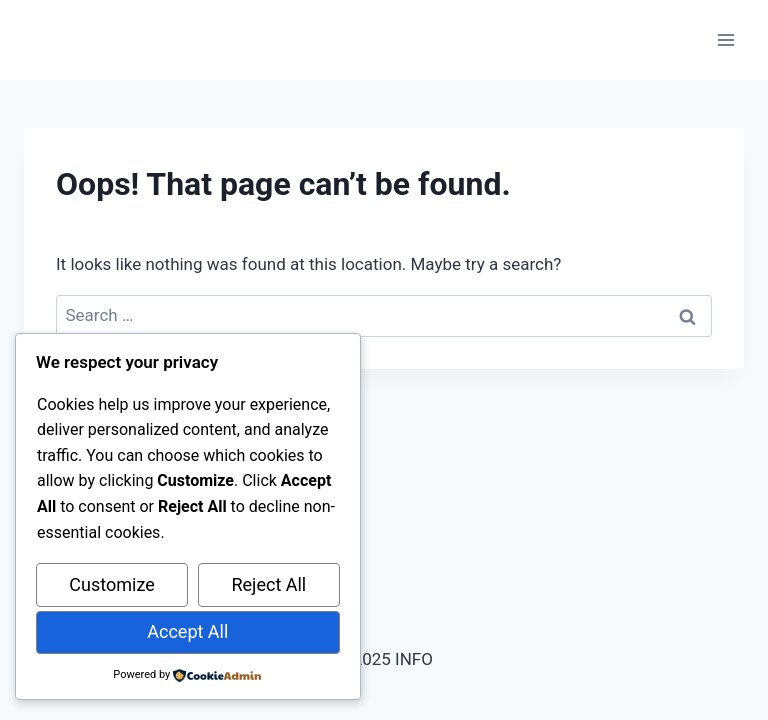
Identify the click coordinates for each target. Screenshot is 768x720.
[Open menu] (725, 39)
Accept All (187, 631)
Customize (111, 584)
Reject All (268, 584)
